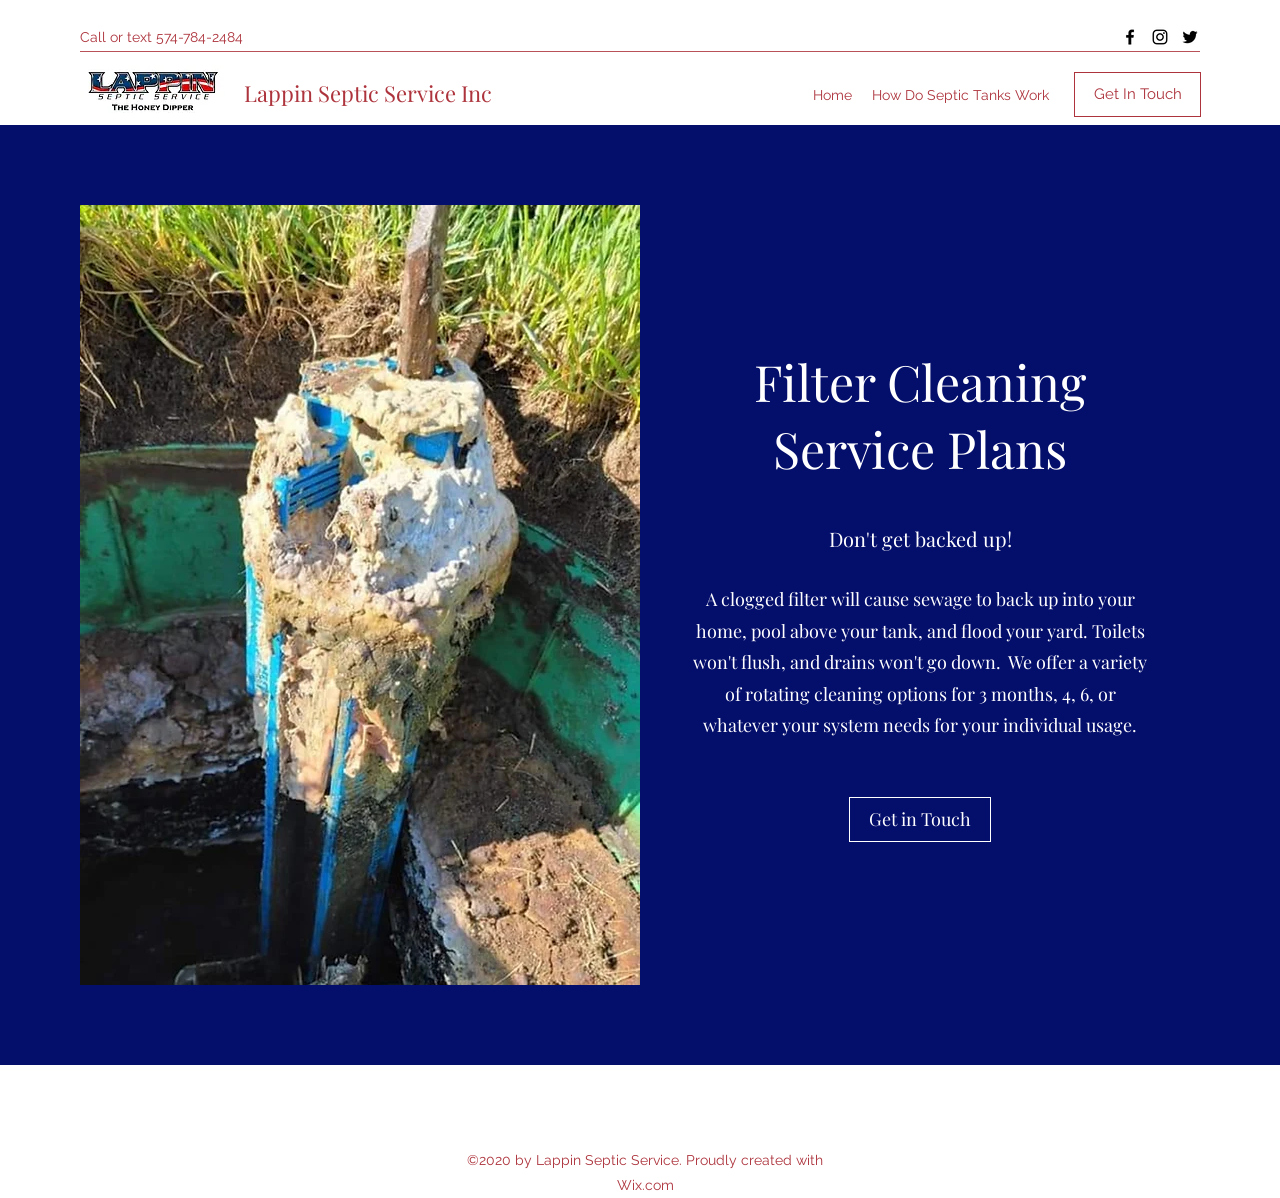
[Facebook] (1130, 37)
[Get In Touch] (1137, 94)
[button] (920, 819)
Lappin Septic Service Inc (368, 93)
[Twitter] (1190, 37)
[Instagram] (1160, 37)
